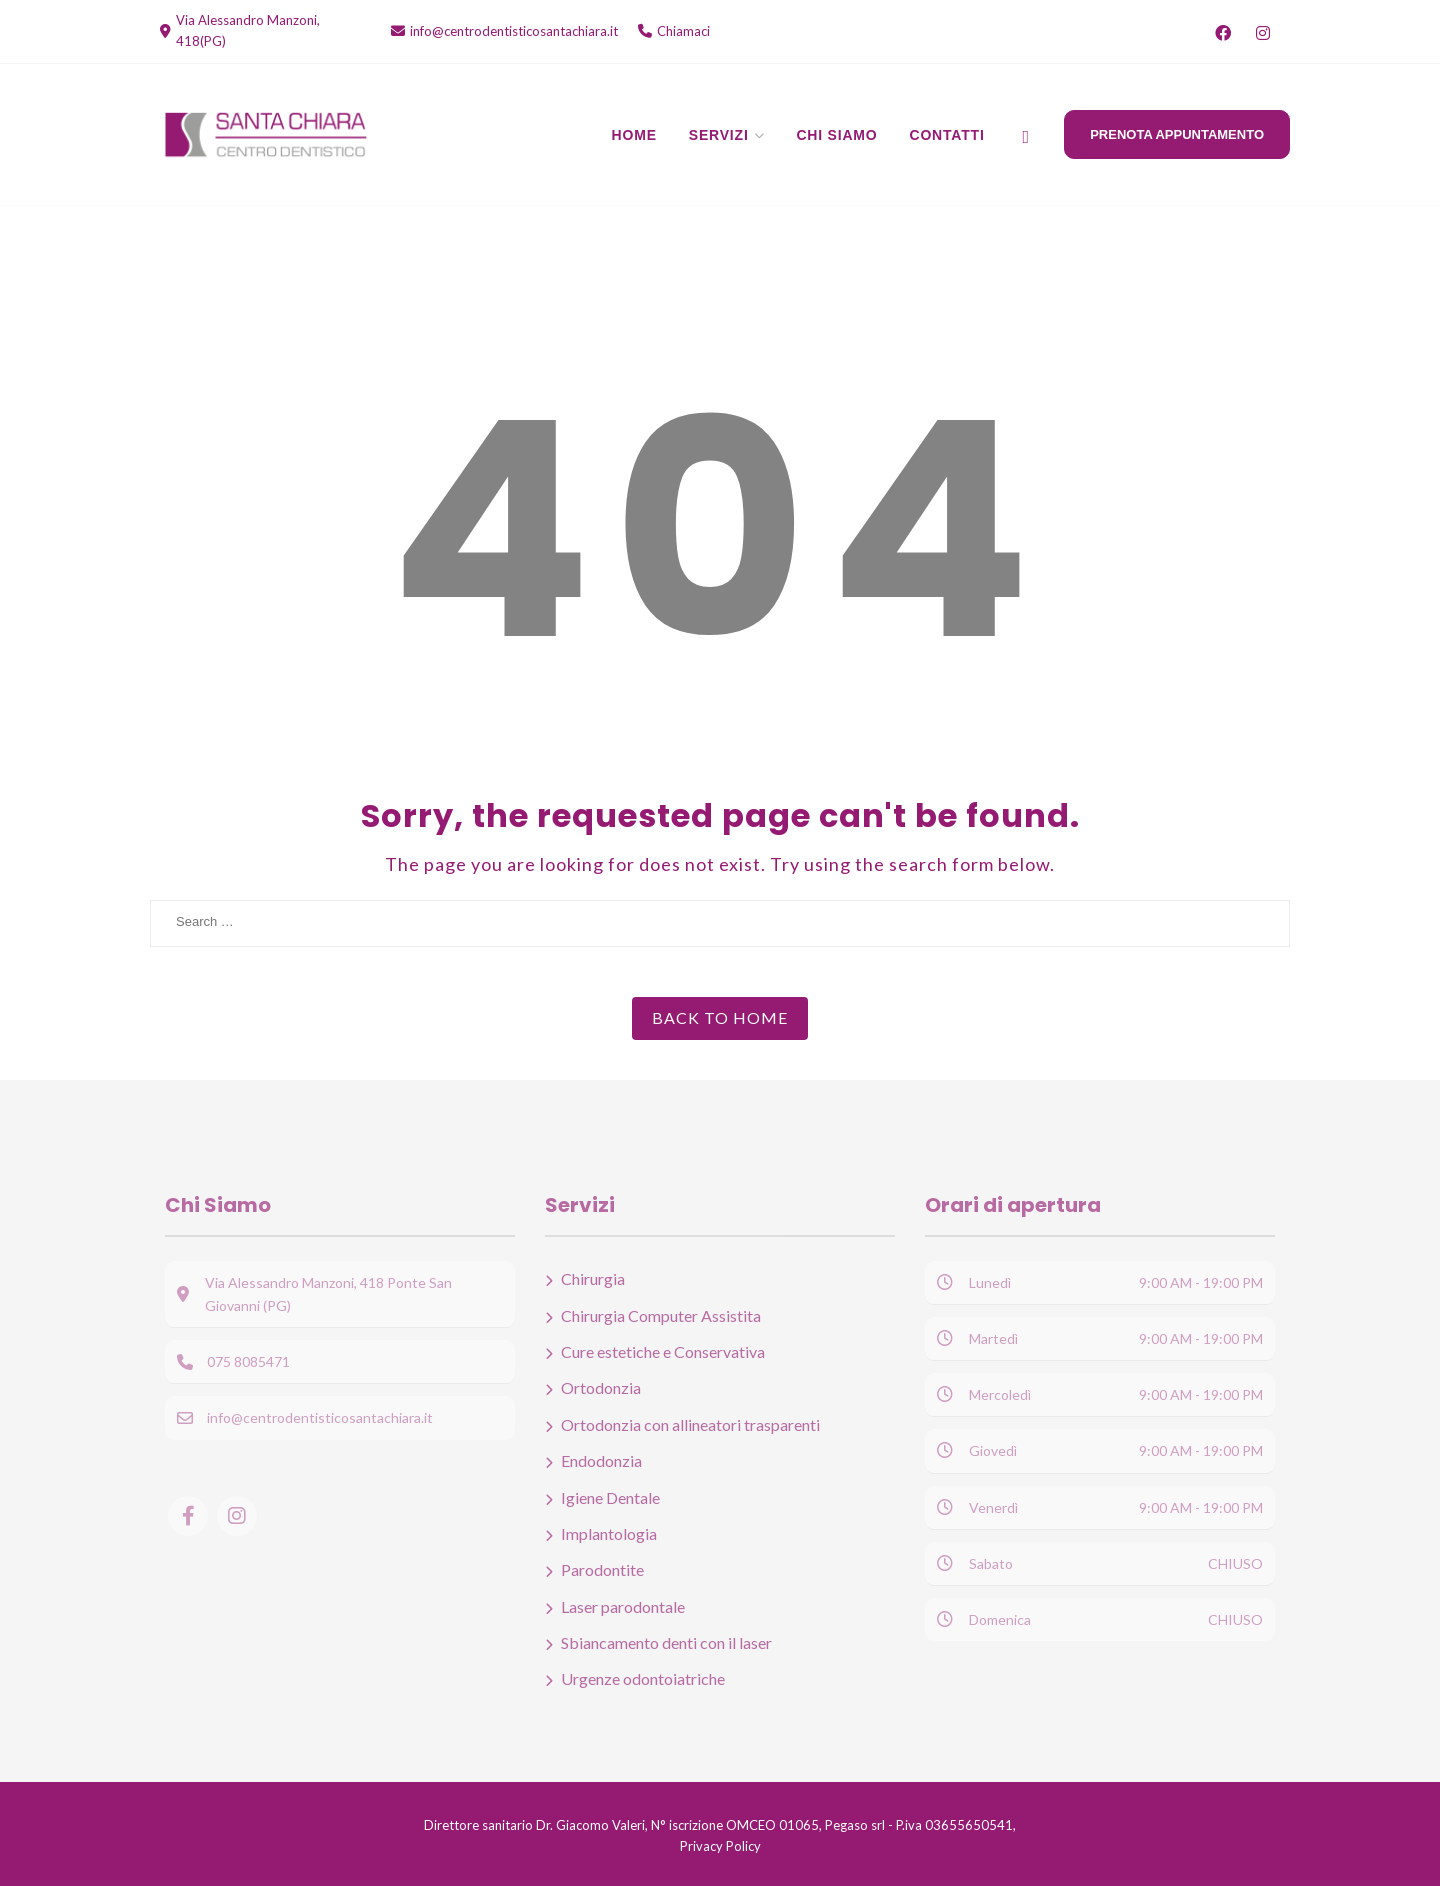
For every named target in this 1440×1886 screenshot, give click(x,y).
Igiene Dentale (610, 1497)
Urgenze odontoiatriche (643, 1678)
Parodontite (602, 1569)
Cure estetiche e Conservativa (663, 1351)
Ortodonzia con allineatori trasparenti (690, 1424)
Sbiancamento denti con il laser (666, 1642)
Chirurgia (593, 1278)
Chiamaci (683, 31)
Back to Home (720, 1017)
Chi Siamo (836, 135)
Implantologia (609, 1533)
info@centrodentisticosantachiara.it (514, 31)
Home (634, 135)
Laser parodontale (623, 1606)
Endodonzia (601, 1460)
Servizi (719, 135)
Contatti (947, 135)
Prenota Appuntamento (1177, 134)
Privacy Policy (720, 1846)
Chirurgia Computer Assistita (661, 1315)
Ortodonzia (601, 1387)
